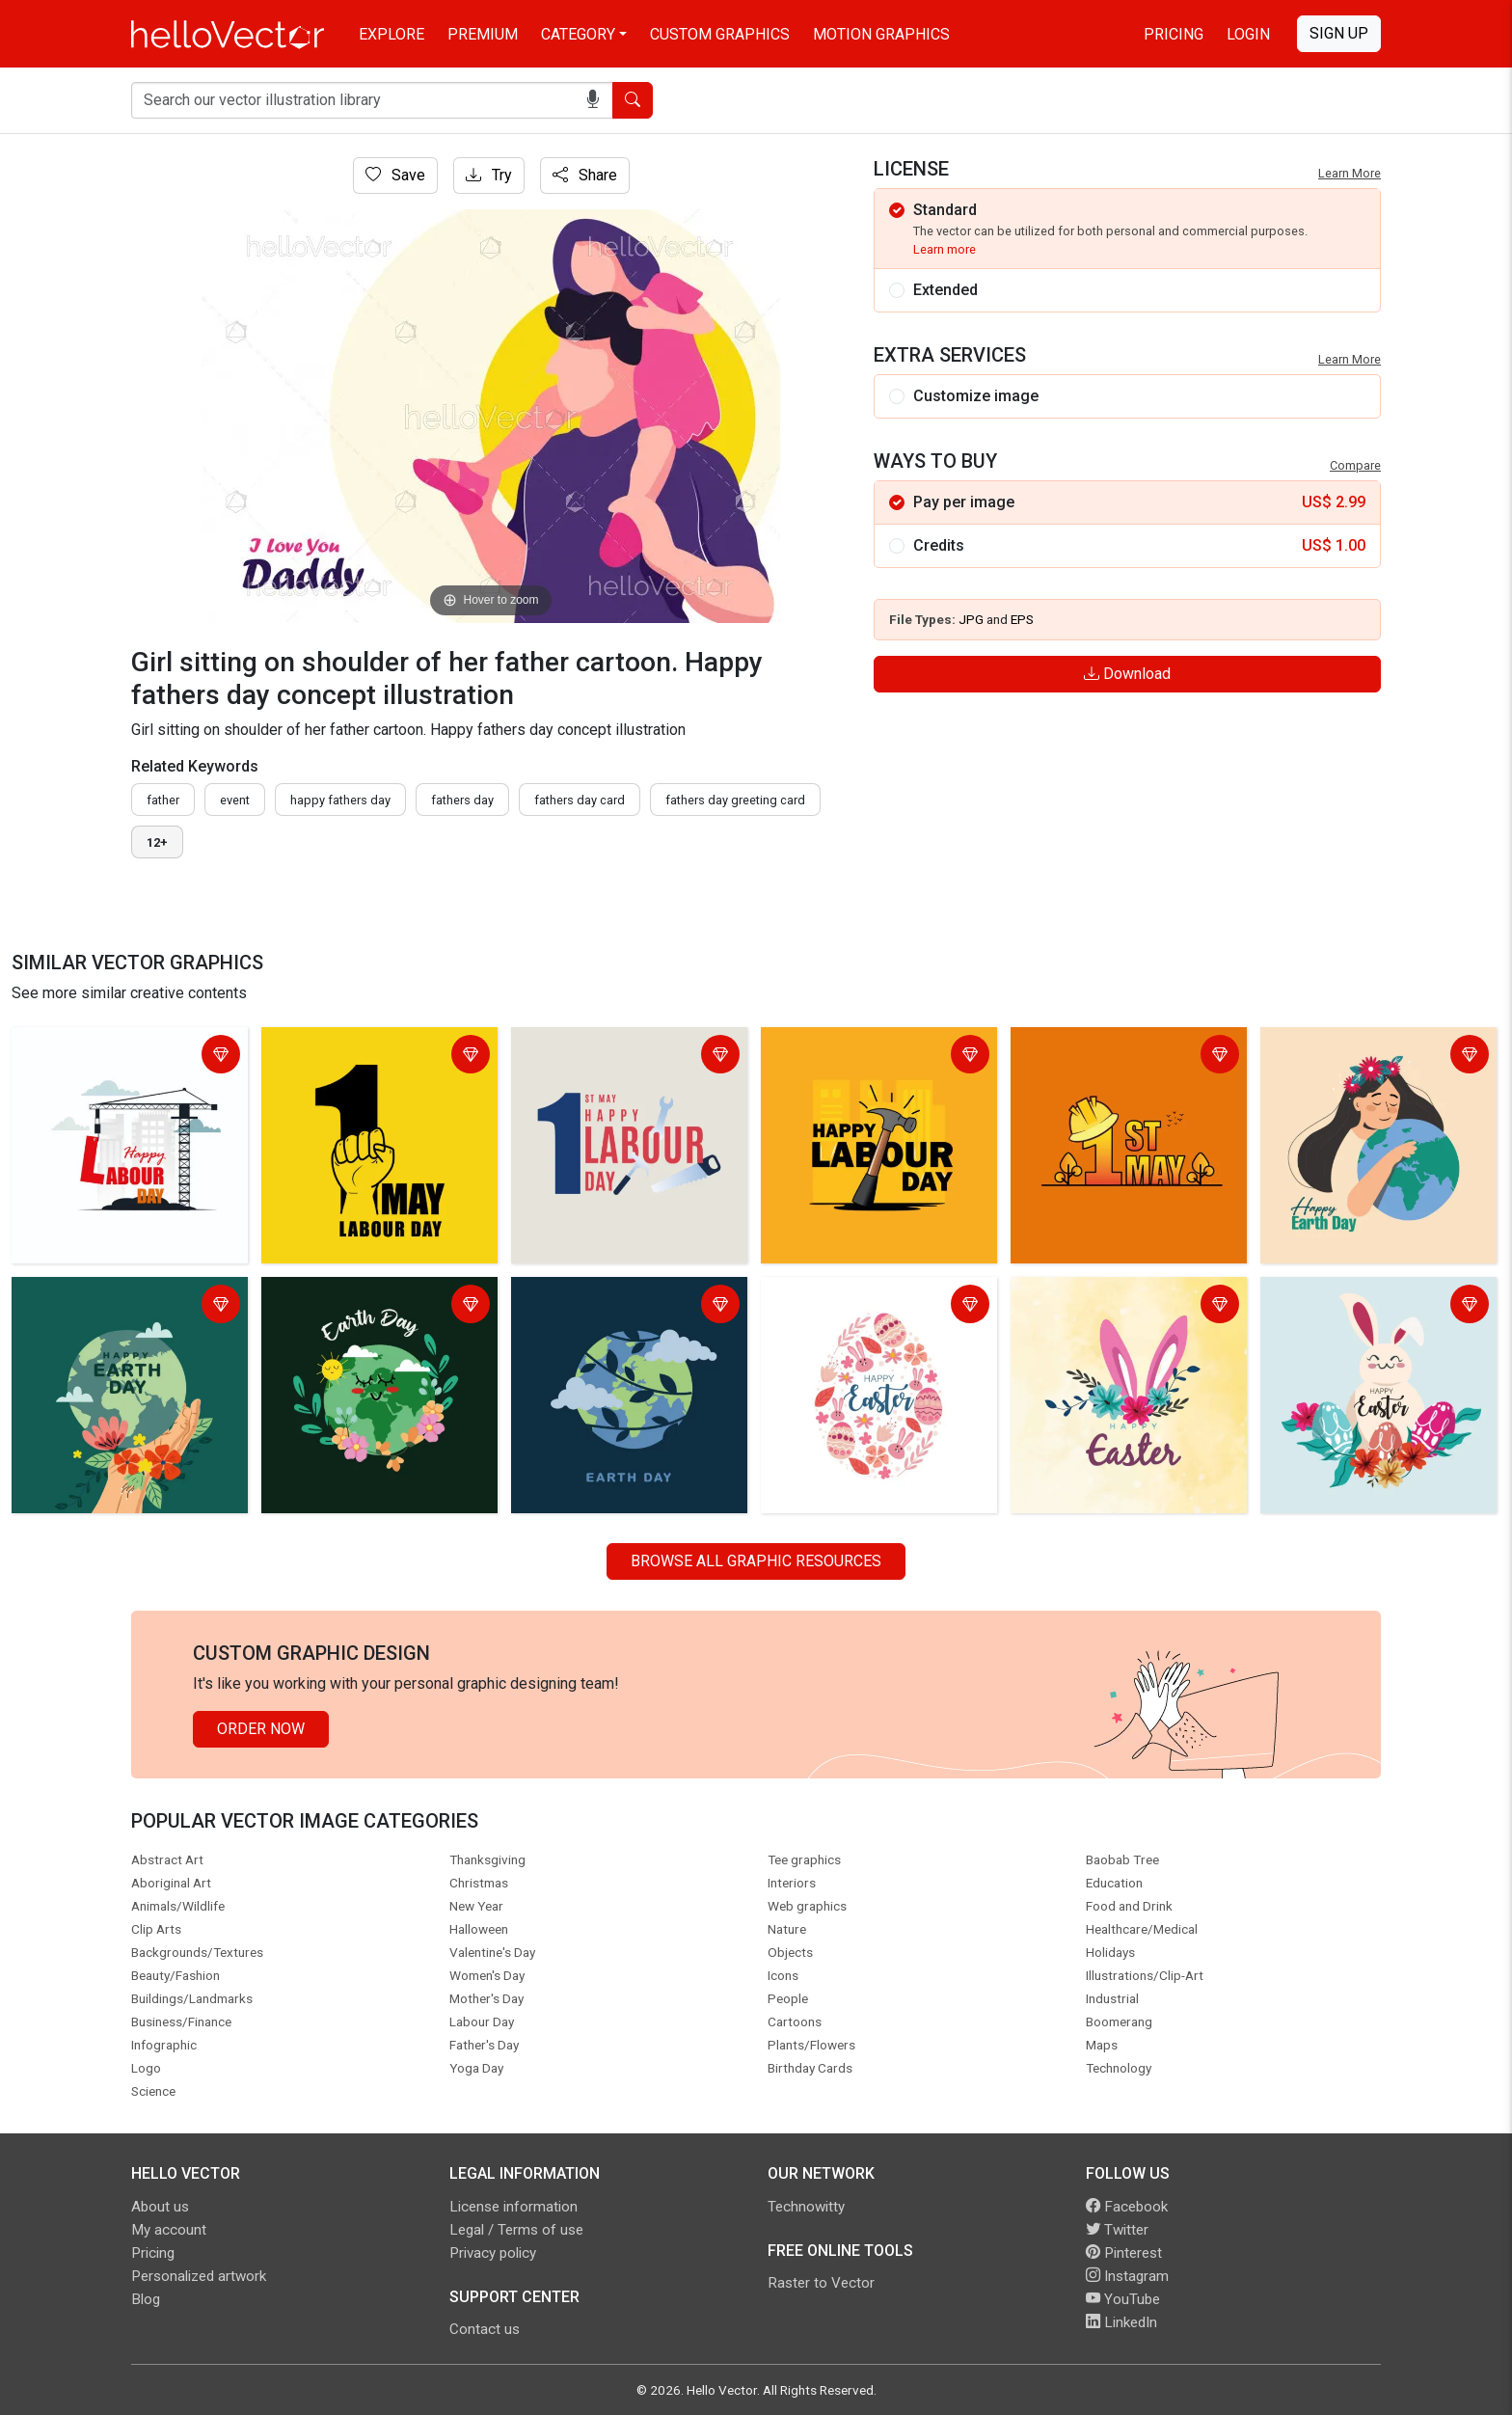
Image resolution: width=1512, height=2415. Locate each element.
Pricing (1173, 34)
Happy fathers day (340, 800)
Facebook (1127, 2206)
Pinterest (1124, 2253)
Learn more (944, 249)
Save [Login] (395, 175)
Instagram (1127, 2276)
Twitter (1117, 2230)
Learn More (1349, 173)
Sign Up (1339, 33)
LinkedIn (1121, 2322)
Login (1248, 34)
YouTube (1123, 2299)
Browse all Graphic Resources (756, 1561)
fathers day (462, 800)
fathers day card (579, 800)
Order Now (261, 1729)
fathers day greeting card (735, 800)
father (163, 800)
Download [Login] (1127, 674)
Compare (1355, 465)
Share (585, 175)
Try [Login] (489, 175)
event (235, 800)
